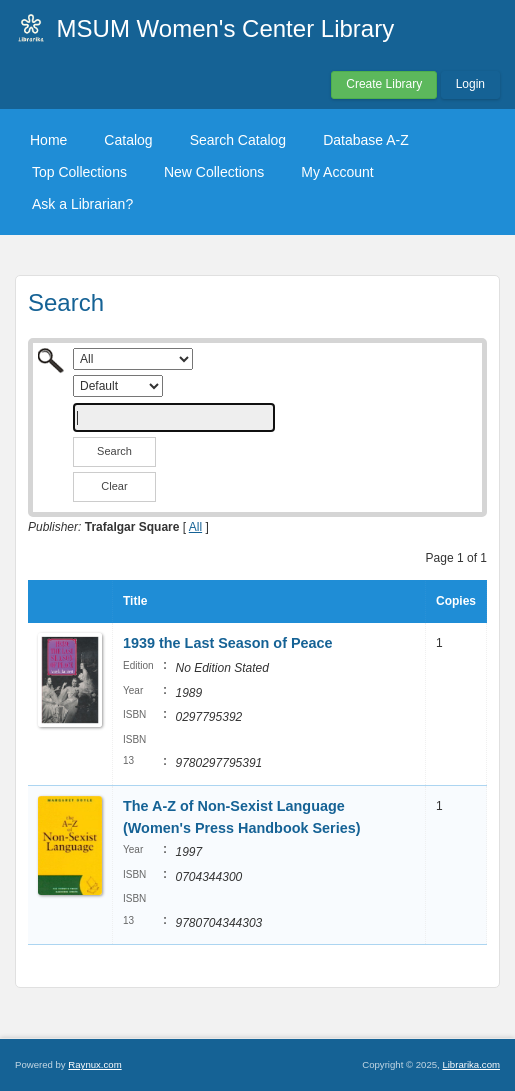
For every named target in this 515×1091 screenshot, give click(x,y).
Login (470, 84)
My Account (337, 172)
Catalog (128, 140)
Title (135, 601)
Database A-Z (366, 140)
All (195, 527)
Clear (114, 486)
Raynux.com (94, 1064)
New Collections (214, 172)
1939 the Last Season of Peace (228, 643)
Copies (456, 601)
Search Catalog (238, 140)
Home (48, 140)
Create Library (384, 84)
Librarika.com (471, 1064)
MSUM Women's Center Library (226, 28)
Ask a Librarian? (82, 204)
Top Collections (79, 172)
